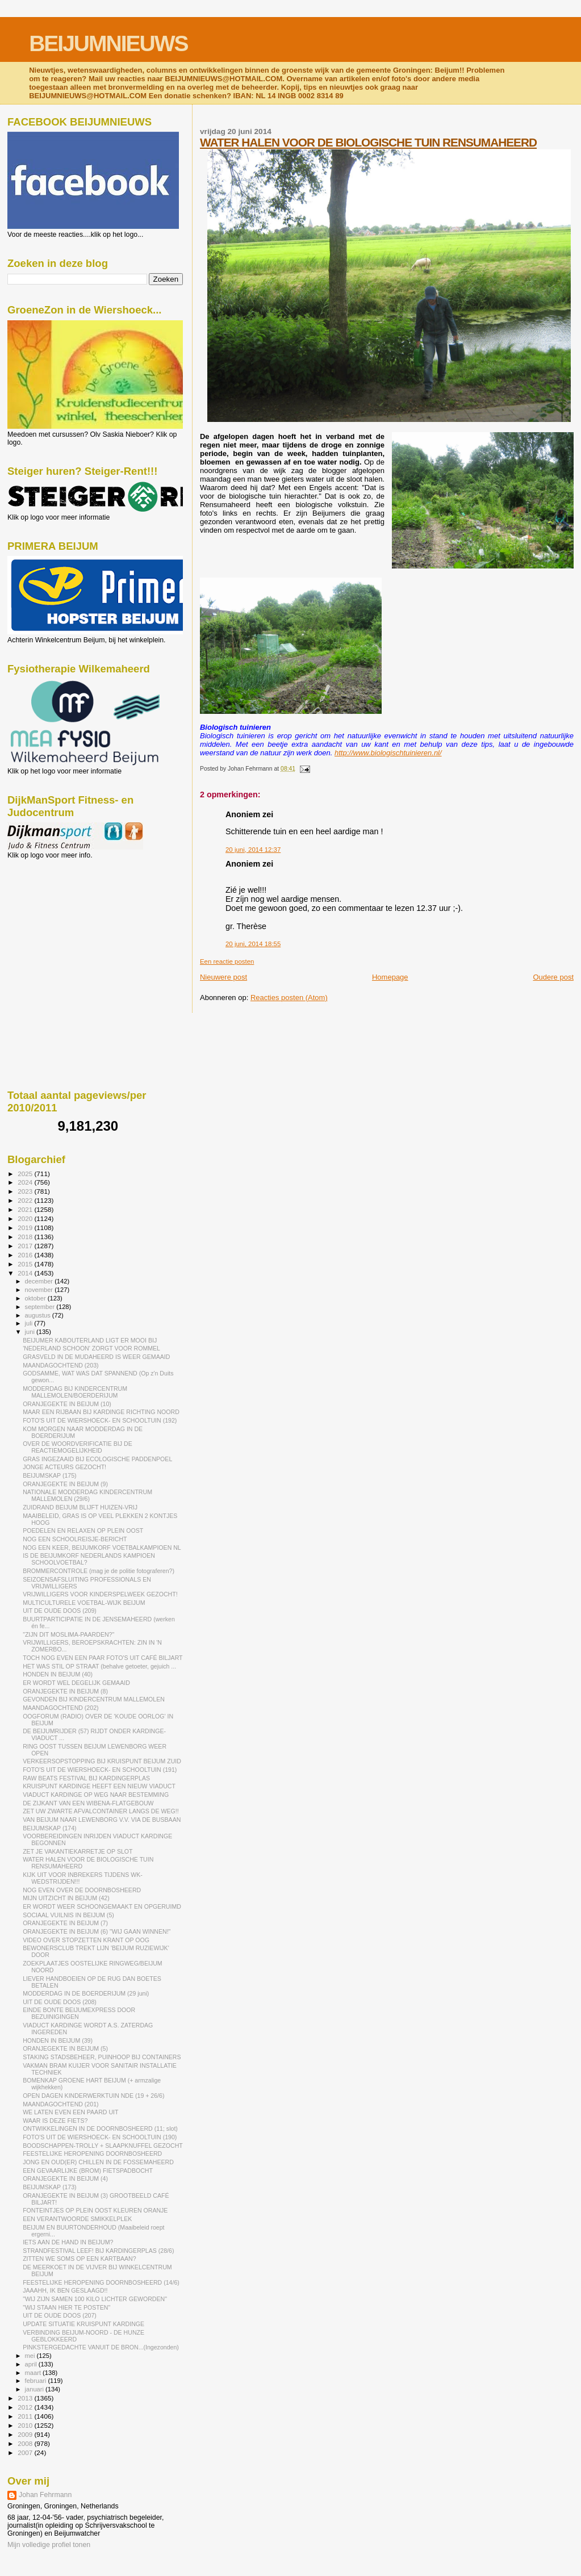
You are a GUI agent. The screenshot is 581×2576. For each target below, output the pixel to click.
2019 (26, 1227)
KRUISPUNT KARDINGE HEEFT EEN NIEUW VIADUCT (99, 1786)
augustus (38, 1315)
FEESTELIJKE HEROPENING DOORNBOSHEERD (92, 2153)
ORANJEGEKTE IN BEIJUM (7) (65, 1923)
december (40, 1281)
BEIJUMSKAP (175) (49, 1475)
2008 (26, 2443)
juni (30, 1331)
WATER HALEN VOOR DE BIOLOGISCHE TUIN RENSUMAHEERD (368, 142)
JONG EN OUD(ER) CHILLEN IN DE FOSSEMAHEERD (98, 2162)
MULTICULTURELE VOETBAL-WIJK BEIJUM (84, 1602)
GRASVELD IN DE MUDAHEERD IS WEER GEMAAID (96, 1356)
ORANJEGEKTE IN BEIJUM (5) (65, 2048)
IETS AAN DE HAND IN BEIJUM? (68, 2242)
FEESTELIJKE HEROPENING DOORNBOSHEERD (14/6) (101, 2282)
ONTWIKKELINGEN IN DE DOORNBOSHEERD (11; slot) (100, 2128)
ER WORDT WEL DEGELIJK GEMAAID (76, 1682)
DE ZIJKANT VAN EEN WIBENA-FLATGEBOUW (88, 1803)
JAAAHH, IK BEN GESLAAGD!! (65, 2290)
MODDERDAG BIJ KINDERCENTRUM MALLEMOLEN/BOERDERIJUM (75, 1392)
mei (31, 2355)
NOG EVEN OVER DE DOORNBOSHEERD (82, 1890)
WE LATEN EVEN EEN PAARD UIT (70, 2112)
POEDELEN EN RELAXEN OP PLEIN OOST (83, 1530)
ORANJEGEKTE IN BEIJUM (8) (65, 1691)
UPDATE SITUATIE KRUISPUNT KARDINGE (83, 2323)
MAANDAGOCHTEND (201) (60, 2104)
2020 (26, 1218)
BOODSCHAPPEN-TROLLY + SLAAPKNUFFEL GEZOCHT (103, 2145)
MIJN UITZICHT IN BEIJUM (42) (66, 1898)
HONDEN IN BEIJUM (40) (58, 1674)
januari (35, 2389)
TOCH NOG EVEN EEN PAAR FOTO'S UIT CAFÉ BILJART (102, 1657)
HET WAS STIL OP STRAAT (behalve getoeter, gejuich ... (99, 1666)
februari (36, 2380)
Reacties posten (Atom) (289, 997)
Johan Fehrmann (45, 2495)
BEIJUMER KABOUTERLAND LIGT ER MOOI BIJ (90, 1340)
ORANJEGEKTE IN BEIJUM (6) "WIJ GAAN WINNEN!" (96, 1931)
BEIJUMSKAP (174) (49, 1828)
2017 (26, 1245)
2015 (26, 1264)
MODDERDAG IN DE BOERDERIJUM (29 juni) (86, 1993)
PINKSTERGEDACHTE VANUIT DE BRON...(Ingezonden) (101, 2347)
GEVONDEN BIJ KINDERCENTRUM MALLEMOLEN (94, 1699)
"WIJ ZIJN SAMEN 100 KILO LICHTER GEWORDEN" (95, 2298)
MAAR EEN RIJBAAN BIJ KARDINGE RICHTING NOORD (101, 1411)
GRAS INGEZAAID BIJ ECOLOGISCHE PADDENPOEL (97, 1459)
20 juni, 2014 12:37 (253, 849)
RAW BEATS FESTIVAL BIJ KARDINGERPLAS (86, 1778)
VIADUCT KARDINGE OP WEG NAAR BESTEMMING (96, 1794)
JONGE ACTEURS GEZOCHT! (64, 1466)
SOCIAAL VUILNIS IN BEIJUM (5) (68, 1915)
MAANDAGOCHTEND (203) (60, 1365)
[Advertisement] (58, 920)
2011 (26, 2416)
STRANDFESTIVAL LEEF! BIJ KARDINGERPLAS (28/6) (98, 2250)
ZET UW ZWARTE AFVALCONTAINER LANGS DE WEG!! (100, 1811)
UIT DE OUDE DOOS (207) (60, 2315)
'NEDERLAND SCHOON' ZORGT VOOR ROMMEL (91, 1348)
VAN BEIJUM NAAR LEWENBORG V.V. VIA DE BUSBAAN (102, 1819)
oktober (36, 1298)
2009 (26, 2434)
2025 (26, 1173)
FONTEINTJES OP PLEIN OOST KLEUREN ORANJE (95, 2210)
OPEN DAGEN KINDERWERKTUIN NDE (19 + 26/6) (93, 2095)
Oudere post (553, 977)
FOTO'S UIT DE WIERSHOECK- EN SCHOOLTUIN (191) (100, 1769)
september (41, 1306)
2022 (26, 1200)
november (40, 1289)
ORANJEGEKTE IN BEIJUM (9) (65, 1484)
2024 (26, 1182)
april (32, 2364)
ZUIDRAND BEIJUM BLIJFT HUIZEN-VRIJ (80, 1507)
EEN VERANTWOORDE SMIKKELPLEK (77, 2218)
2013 (26, 2398)
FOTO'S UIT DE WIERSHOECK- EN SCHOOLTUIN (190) (100, 2137)
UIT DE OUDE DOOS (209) (60, 1610)
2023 (26, 1191)
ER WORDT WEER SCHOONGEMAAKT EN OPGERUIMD (102, 1906)
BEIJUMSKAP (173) (49, 2187)
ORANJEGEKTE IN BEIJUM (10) (67, 1403)
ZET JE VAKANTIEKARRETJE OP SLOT (77, 1851)
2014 (26, 1273)
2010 (26, 2425)
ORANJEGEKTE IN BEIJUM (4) (65, 2178)
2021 (26, 1209)
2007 (26, 2452)
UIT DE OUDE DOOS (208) (60, 2001)
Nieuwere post (223, 977)
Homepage (390, 977)
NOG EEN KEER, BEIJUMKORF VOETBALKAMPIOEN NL (102, 1547)
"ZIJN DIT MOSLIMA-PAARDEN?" (68, 1634)
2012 (26, 2407)
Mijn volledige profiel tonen (48, 2545)
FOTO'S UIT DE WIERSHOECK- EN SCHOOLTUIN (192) (100, 1420)
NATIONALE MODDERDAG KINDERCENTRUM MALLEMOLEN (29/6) (87, 1495)
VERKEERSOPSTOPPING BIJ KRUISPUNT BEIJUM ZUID (102, 1761)
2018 (26, 1236)
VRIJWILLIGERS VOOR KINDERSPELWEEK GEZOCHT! (100, 1594)
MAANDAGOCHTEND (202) (60, 1707)
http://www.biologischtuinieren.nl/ (388, 752)
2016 (26, 1254)
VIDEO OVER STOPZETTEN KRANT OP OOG (86, 1940)
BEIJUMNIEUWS (108, 43)
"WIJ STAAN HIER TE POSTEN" (66, 2307)
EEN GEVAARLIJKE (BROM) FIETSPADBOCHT (88, 2170)
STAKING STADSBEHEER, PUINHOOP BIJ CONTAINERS (102, 2057)
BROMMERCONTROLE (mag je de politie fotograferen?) (98, 1570)
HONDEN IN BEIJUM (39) (58, 2040)
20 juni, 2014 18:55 (253, 943)
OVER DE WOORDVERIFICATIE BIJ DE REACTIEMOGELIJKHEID (77, 1447)
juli (30, 1323)
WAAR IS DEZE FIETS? (55, 2120)
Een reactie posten (227, 961)
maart (34, 2372)
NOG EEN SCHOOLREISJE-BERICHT (75, 1539)
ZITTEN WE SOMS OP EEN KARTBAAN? (79, 2258)
